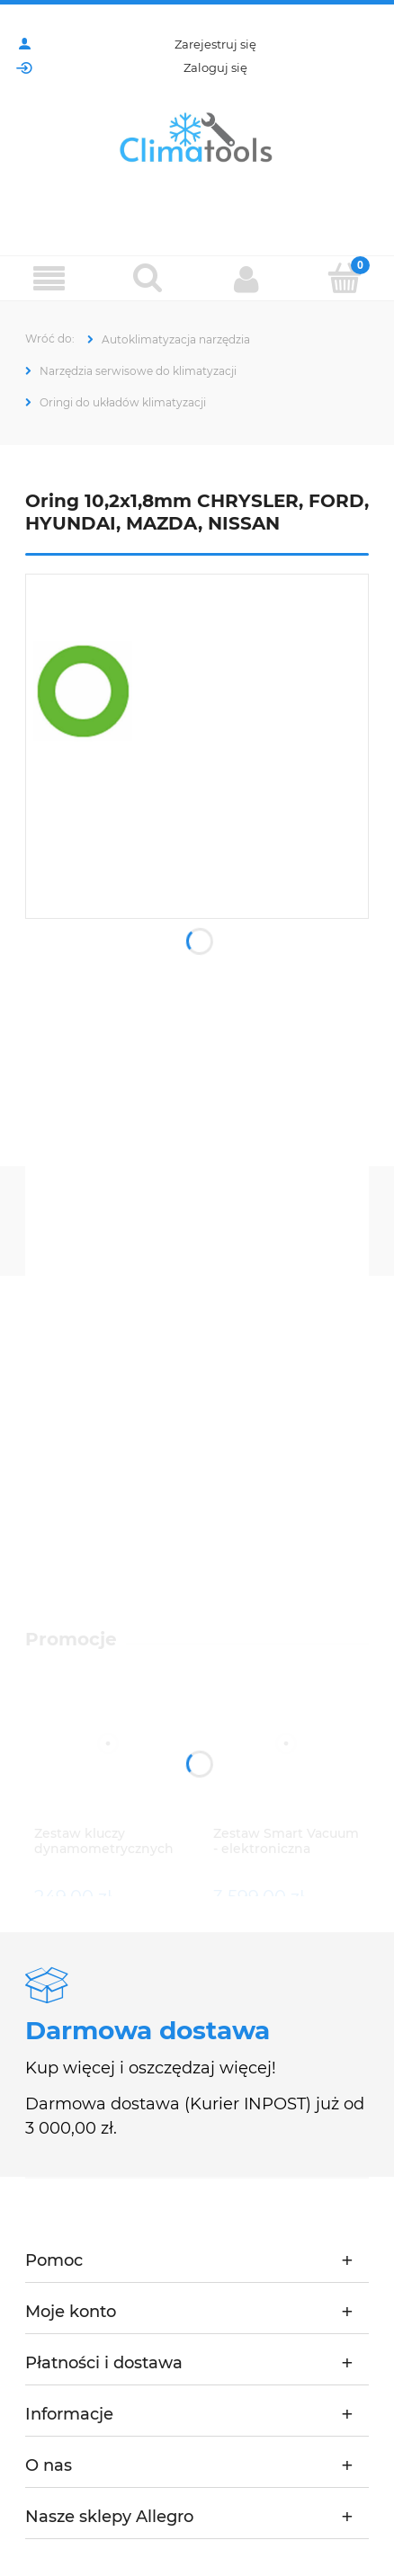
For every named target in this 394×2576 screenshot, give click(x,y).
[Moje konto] (246, 278)
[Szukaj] (148, 277)
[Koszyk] (345, 277)
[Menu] (49, 279)
